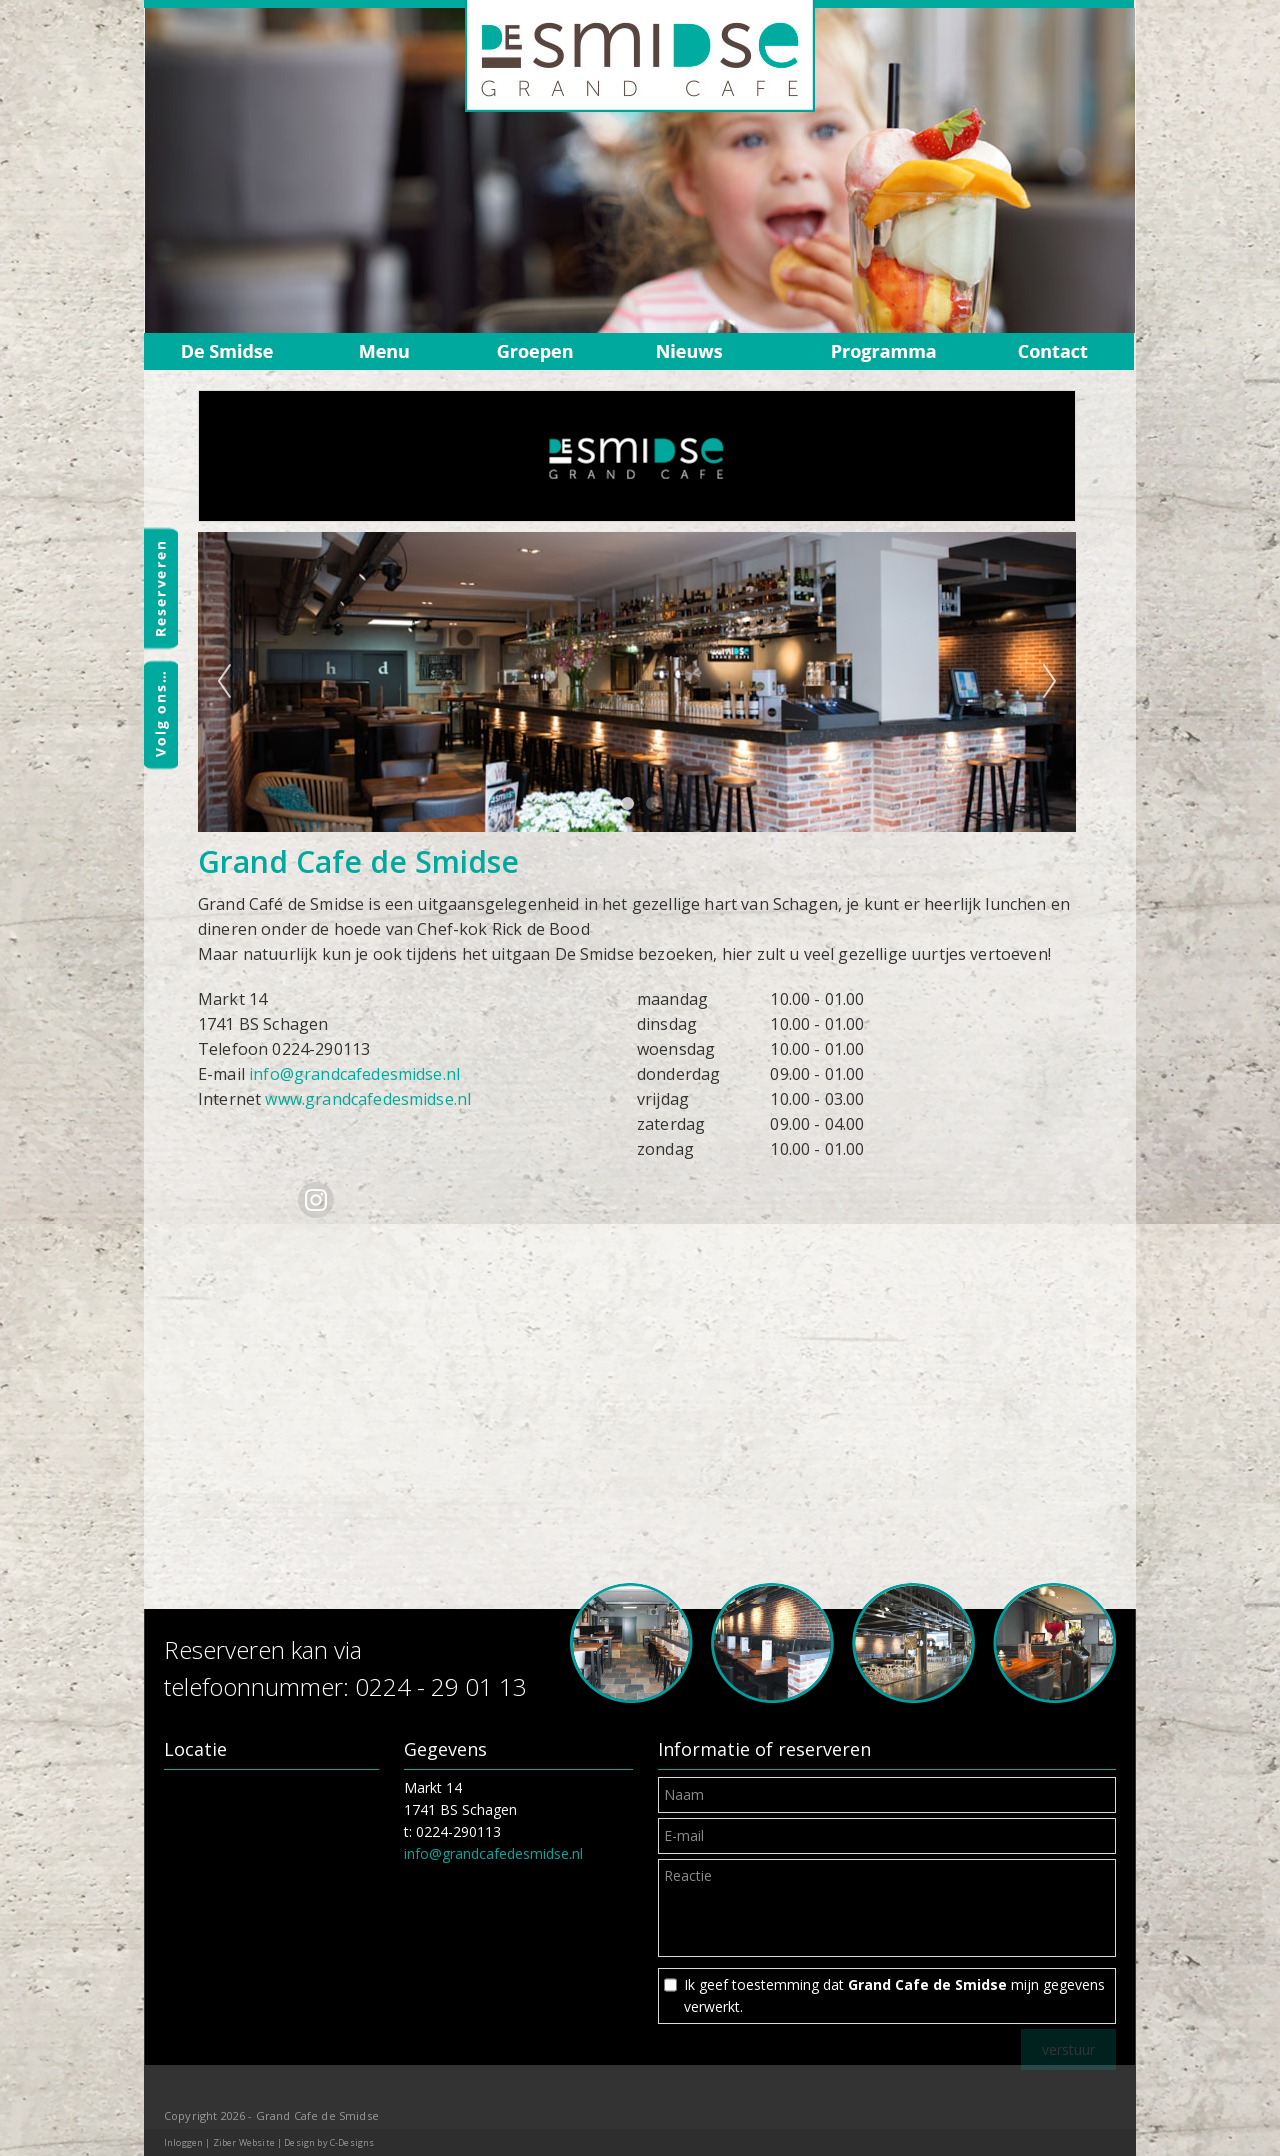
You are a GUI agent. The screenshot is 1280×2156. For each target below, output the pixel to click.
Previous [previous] (224, 682)
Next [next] (1050, 682)
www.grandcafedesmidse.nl (368, 1099)
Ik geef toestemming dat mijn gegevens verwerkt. (894, 1995)
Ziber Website (244, 2142)
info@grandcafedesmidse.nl (354, 1074)
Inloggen (183, 2142)
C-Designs (352, 2142)
